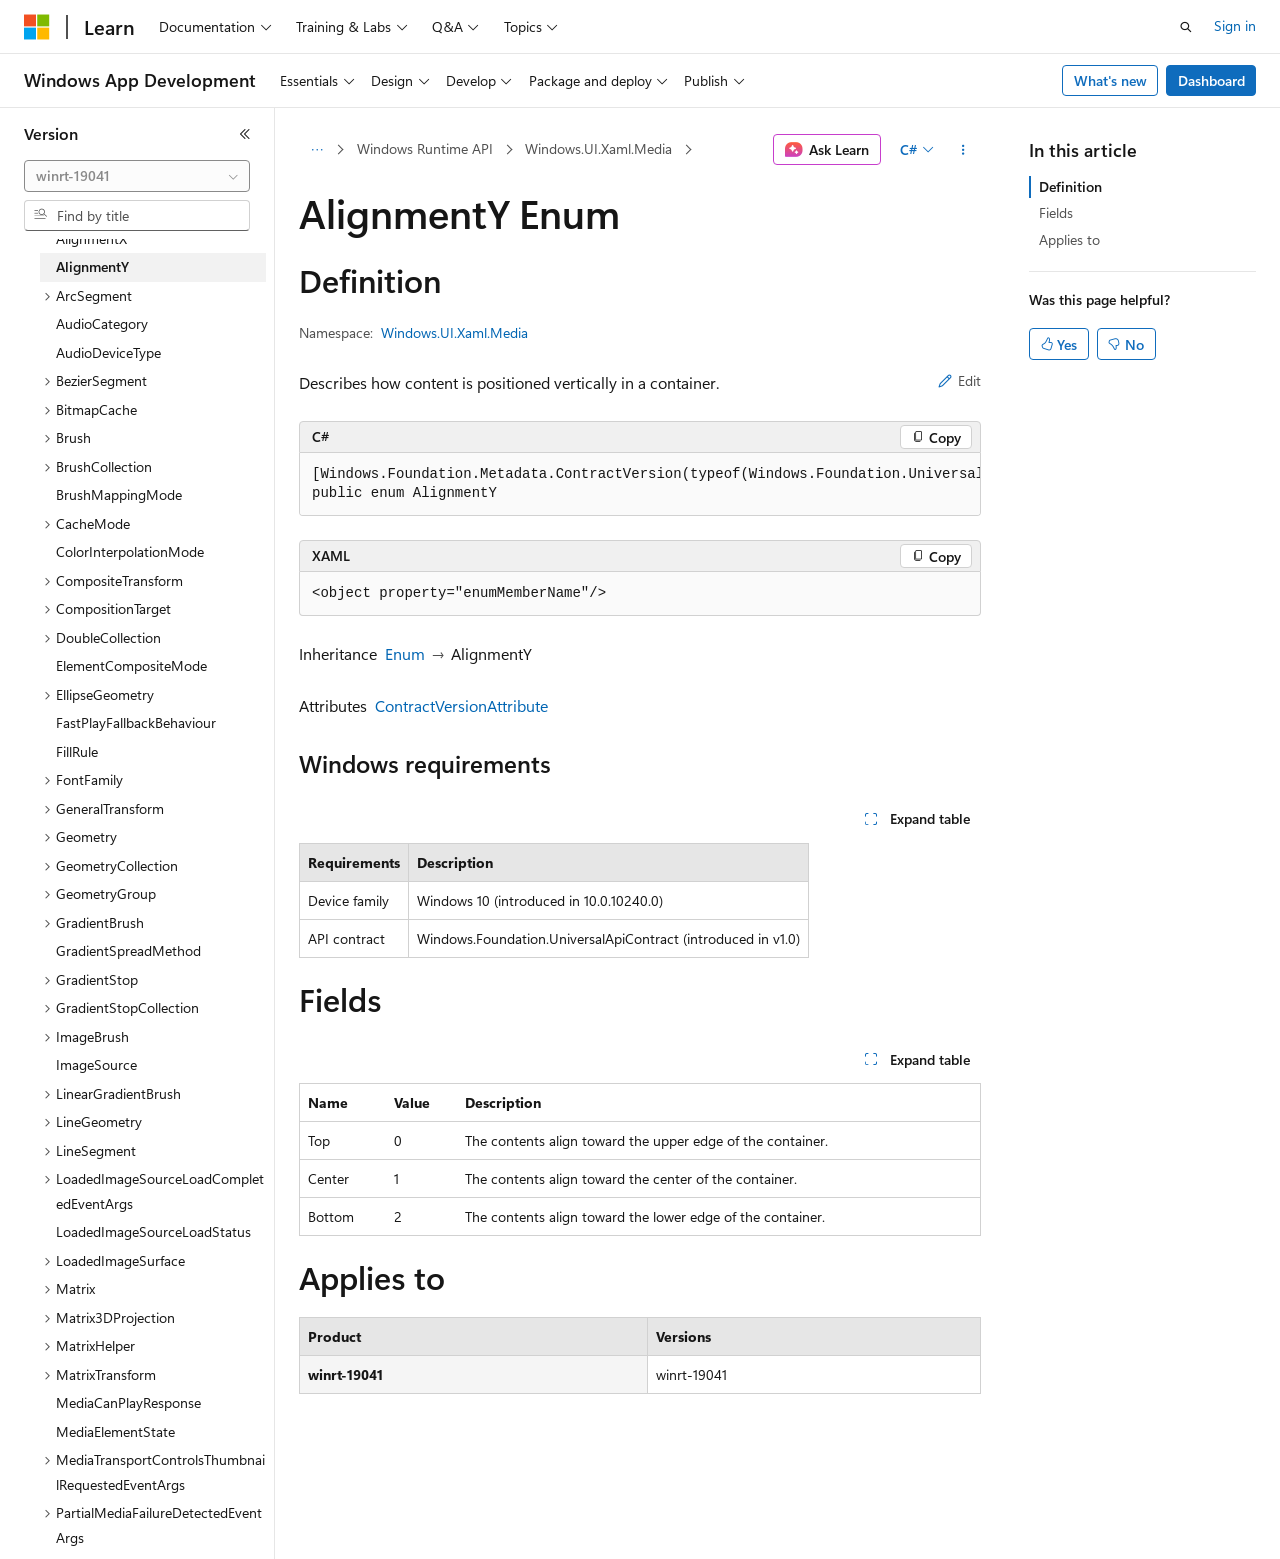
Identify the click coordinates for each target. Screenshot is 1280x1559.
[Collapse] (245, 134)
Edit (959, 380)
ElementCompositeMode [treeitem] (131, 665)
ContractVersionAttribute (461, 705)
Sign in (1235, 25)
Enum (405, 653)
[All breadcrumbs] (316, 150)
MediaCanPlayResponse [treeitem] (128, 1402)
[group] (640, 484)
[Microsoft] (37, 27)
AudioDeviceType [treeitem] (108, 352)
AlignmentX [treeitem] (91, 238)
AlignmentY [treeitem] (92, 266)
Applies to (1069, 239)
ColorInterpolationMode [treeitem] (130, 551)
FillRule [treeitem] (77, 751)
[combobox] (137, 176)
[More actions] (963, 150)
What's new (1110, 80)
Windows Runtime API (425, 148)
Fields (1056, 212)
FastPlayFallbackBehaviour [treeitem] (136, 722)
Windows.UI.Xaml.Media (598, 148)
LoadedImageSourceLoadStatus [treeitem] (153, 1231)
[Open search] (1186, 27)
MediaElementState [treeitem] (115, 1431)
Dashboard (1211, 80)
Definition (1070, 186)
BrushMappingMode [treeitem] (119, 494)
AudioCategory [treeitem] (102, 323)
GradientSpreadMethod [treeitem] (128, 950)
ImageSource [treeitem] (96, 1064)
